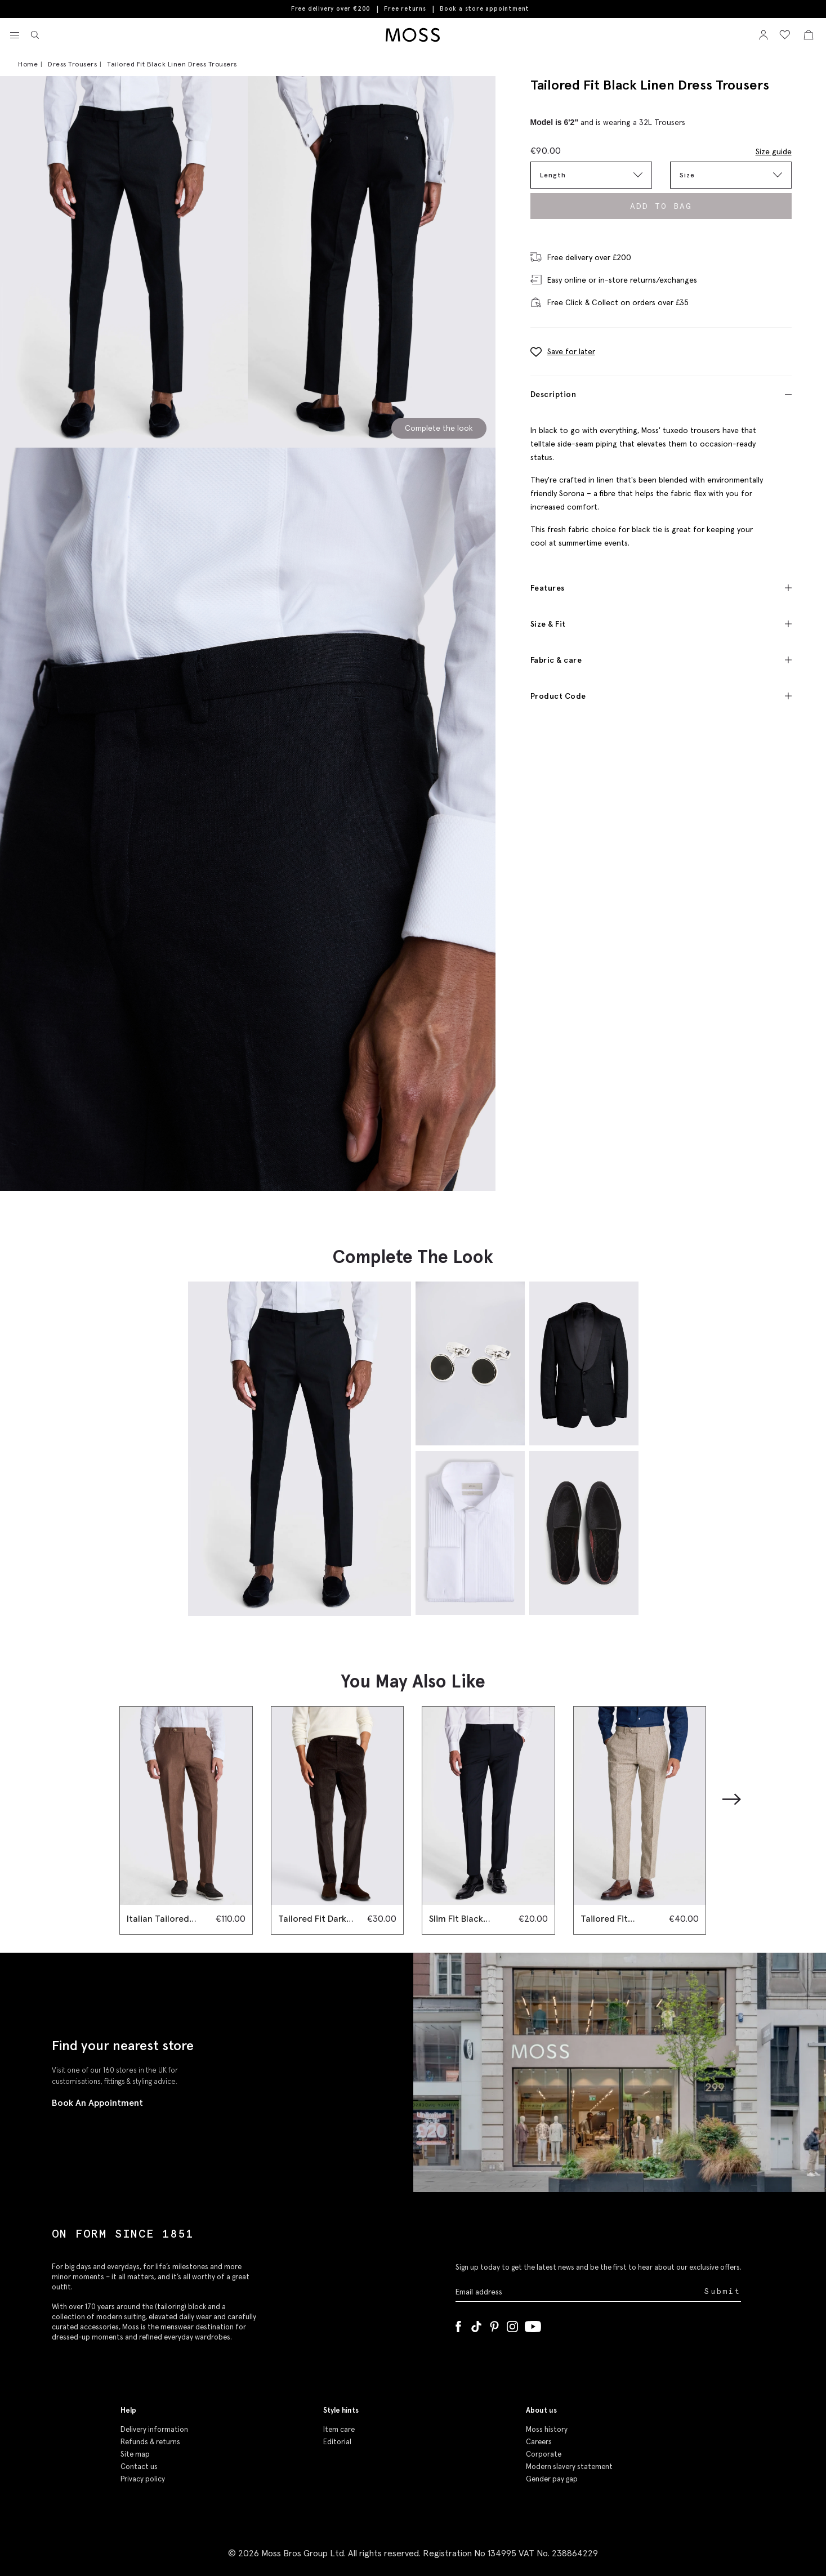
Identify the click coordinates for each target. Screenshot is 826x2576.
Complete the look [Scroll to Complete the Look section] (439, 428)
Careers (539, 2441)
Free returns (405, 8)
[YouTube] (533, 2324)
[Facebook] (458, 2324)
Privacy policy (142, 2479)
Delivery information (154, 2429)
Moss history (547, 2429)
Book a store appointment (484, 9)
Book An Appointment (97, 2102)
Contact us (139, 2466)
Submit (722, 2291)
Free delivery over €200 (330, 8)
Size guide (774, 151)
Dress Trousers (72, 64)
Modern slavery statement (569, 2466)
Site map (135, 2454)
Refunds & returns (150, 2441)
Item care (339, 2429)
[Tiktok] (476, 2324)
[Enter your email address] (579, 2291)
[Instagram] (512, 2324)
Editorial (337, 2441)
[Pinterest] (494, 2324)
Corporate (543, 2454)
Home (28, 64)
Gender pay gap (552, 2479)
